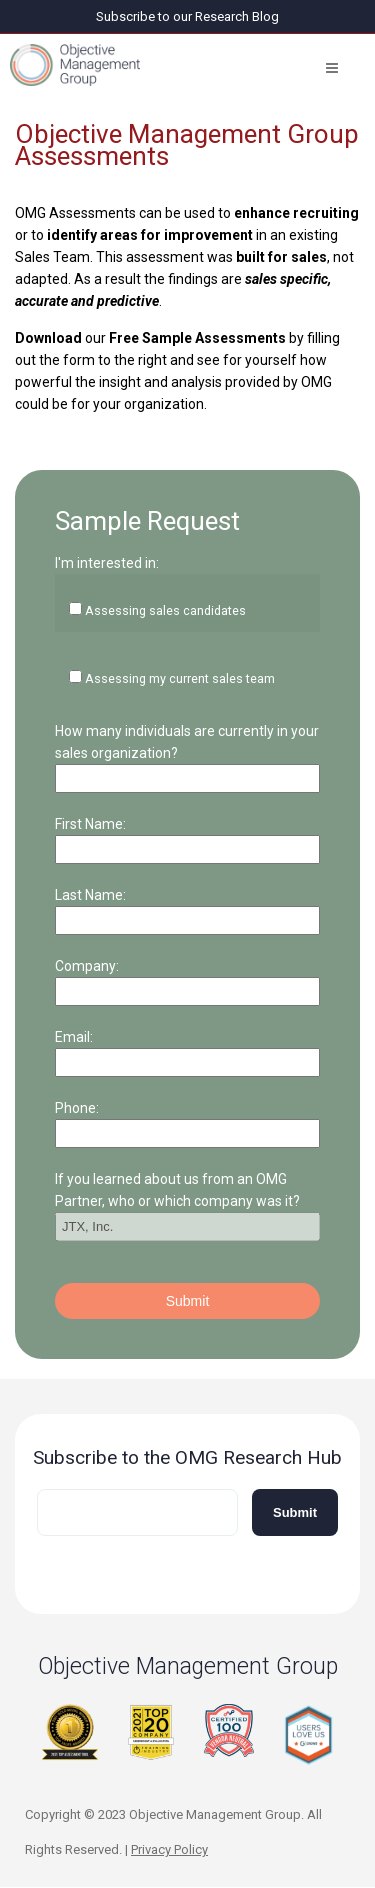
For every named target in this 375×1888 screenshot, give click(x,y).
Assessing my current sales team (180, 678)
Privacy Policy (169, 1849)
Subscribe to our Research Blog (187, 16)
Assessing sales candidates (165, 610)
